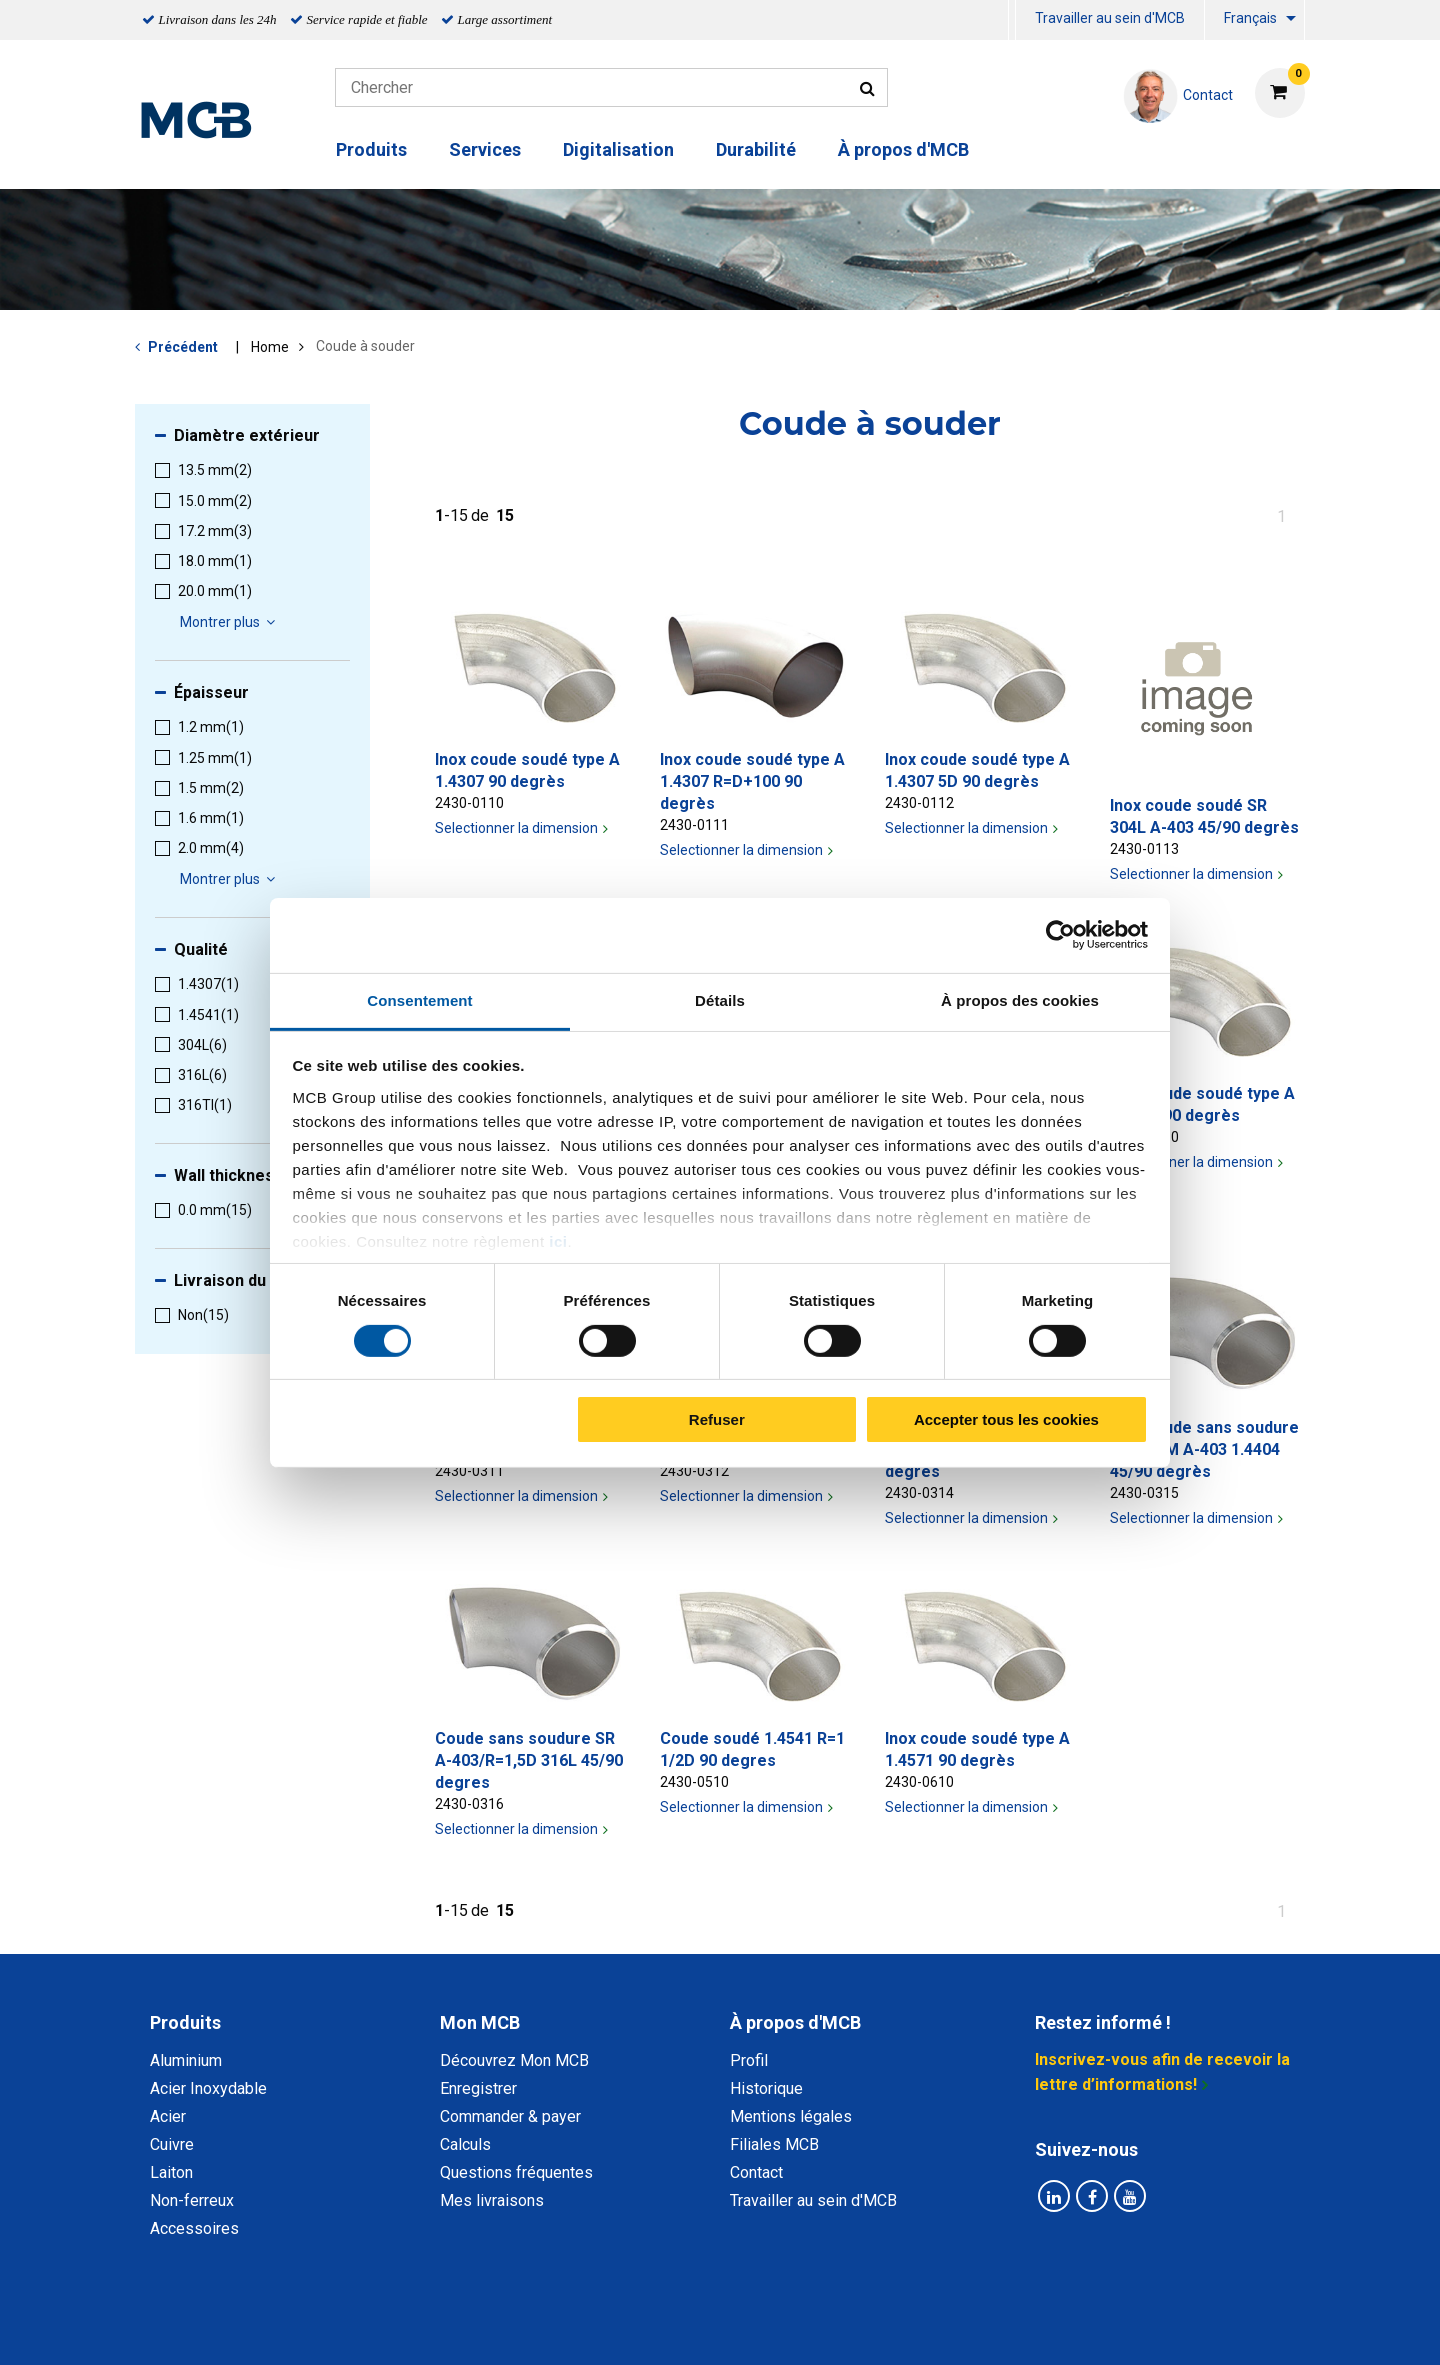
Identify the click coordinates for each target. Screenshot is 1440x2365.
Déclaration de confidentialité (461, 2327)
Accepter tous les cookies (1006, 1419)
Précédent (183, 347)
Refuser (717, 1419)
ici (558, 1240)
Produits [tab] (185, 2022)
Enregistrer (478, 2088)
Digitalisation (618, 149)
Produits (371, 149)
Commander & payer (510, 2116)
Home (270, 347)
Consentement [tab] (419, 999)
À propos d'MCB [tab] (795, 2022)
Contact (756, 2172)
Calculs (465, 2144)
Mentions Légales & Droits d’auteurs (1039, 2327)
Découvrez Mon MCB (514, 2060)
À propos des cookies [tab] (1020, 999)
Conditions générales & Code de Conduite (737, 2327)
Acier (168, 2116)
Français (1250, 18)
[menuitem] (1012, 20)
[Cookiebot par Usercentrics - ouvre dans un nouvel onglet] (1060, 935)
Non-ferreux (192, 2200)
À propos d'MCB (903, 149)
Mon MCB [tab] (480, 2022)
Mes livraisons (492, 2200)
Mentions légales (791, 2116)
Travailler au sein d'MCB (1110, 18)
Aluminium (186, 2060)
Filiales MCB (774, 2144)
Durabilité (756, 149)
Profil (749, 2060)
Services (485, 149)
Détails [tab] (720, 999)
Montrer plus (230, 622)
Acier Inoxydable (208, 2088)
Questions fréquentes (516, 2172)
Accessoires (194, 2228)
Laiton (171, 2172)
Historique (766, 2088)
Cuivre (172, 2144)
